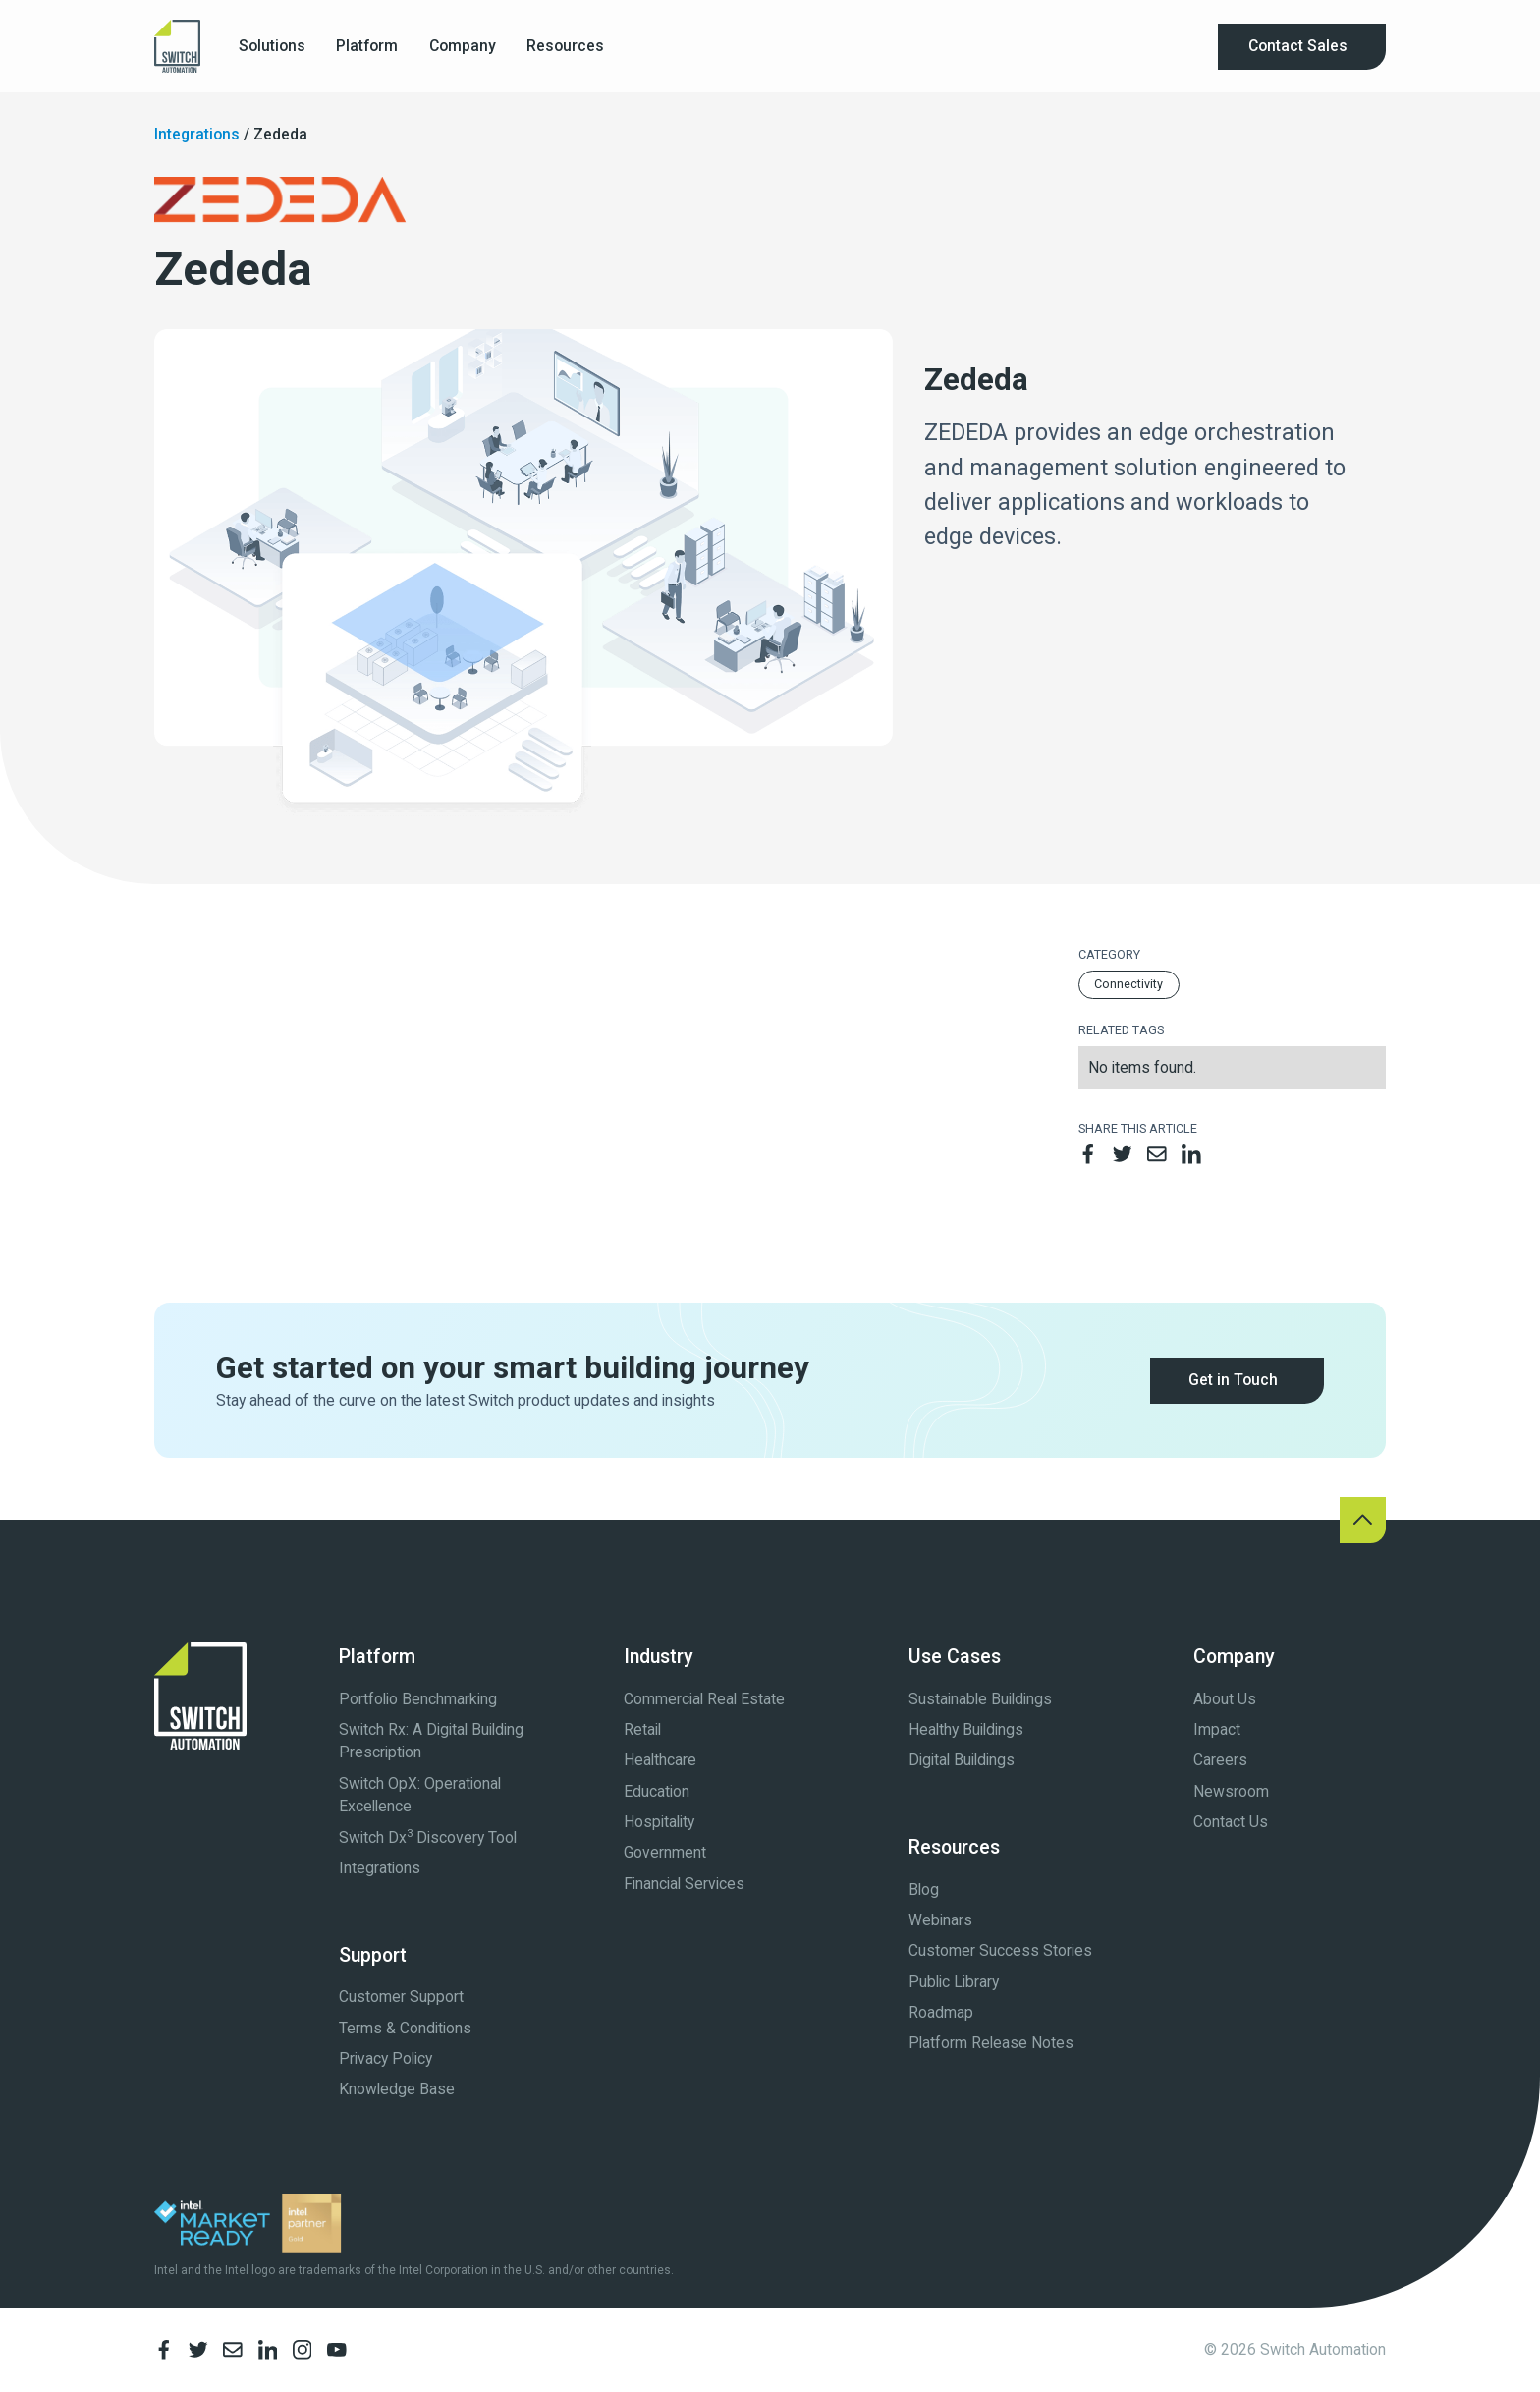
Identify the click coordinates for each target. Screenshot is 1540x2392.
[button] (271, 47)
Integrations (197, 134)
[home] (177, 46)
